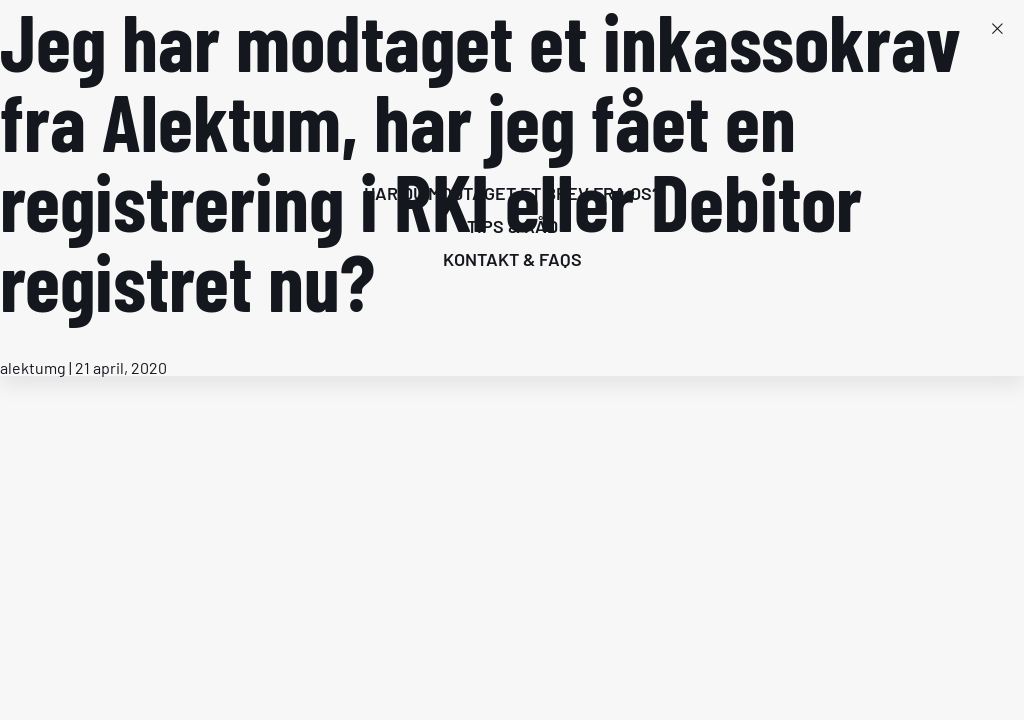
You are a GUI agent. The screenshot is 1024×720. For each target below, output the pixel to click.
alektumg (33, 367)
